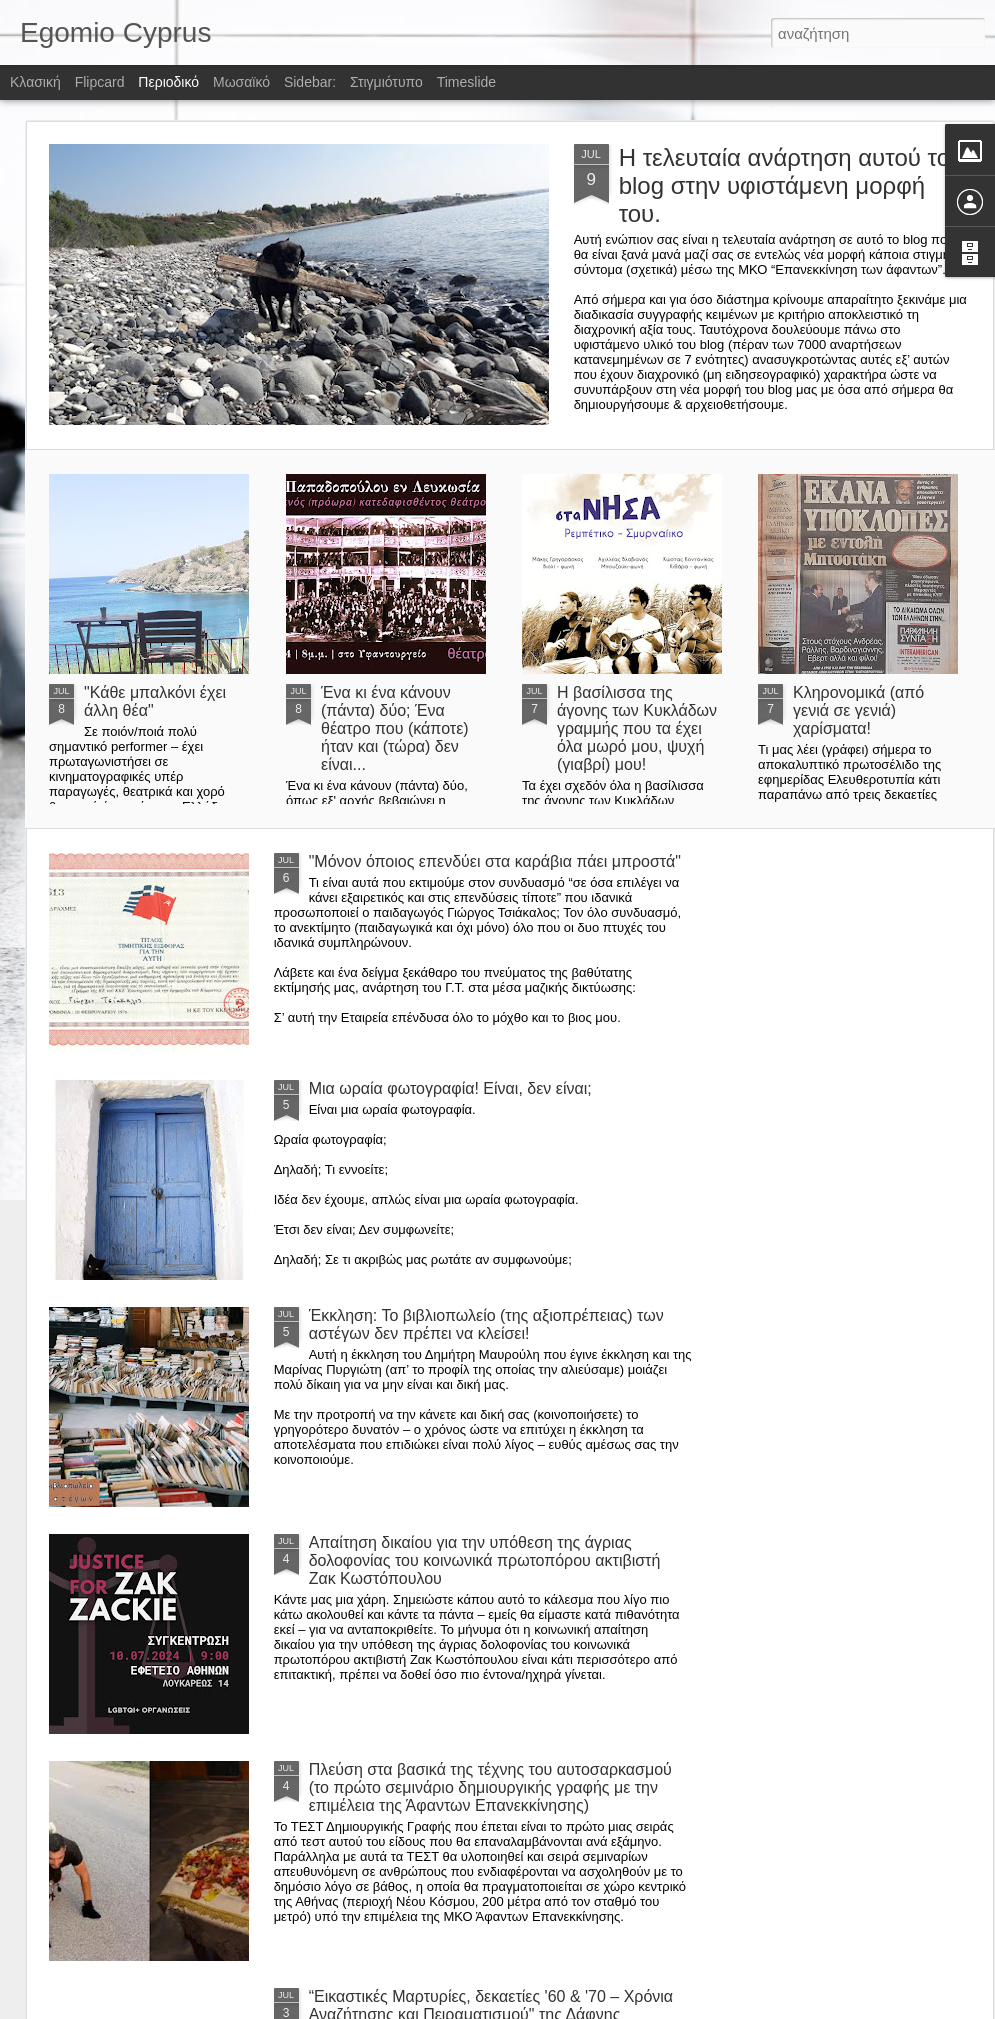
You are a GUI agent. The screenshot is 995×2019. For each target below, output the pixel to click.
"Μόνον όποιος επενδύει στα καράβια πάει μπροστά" (495, 861)
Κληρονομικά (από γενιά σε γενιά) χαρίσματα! (858, 710)
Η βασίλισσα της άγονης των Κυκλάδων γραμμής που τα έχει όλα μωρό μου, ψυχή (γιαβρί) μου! (637, 728)
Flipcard (100, 82)
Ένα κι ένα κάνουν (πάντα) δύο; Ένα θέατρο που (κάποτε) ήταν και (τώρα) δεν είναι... (395, 728)
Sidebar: (310, 82)
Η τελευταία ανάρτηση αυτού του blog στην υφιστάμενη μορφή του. (791, 185)
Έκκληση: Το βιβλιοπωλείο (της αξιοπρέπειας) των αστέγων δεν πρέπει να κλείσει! (486, 1324)
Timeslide (466, 82)
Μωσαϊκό (241, 82)
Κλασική (35, 82)
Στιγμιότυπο (386, 82)
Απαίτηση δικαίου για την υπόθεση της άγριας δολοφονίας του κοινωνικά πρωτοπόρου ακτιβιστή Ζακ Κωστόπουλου (485, 1560)
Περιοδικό (168, 82)
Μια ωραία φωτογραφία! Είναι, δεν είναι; (450, 1088)
